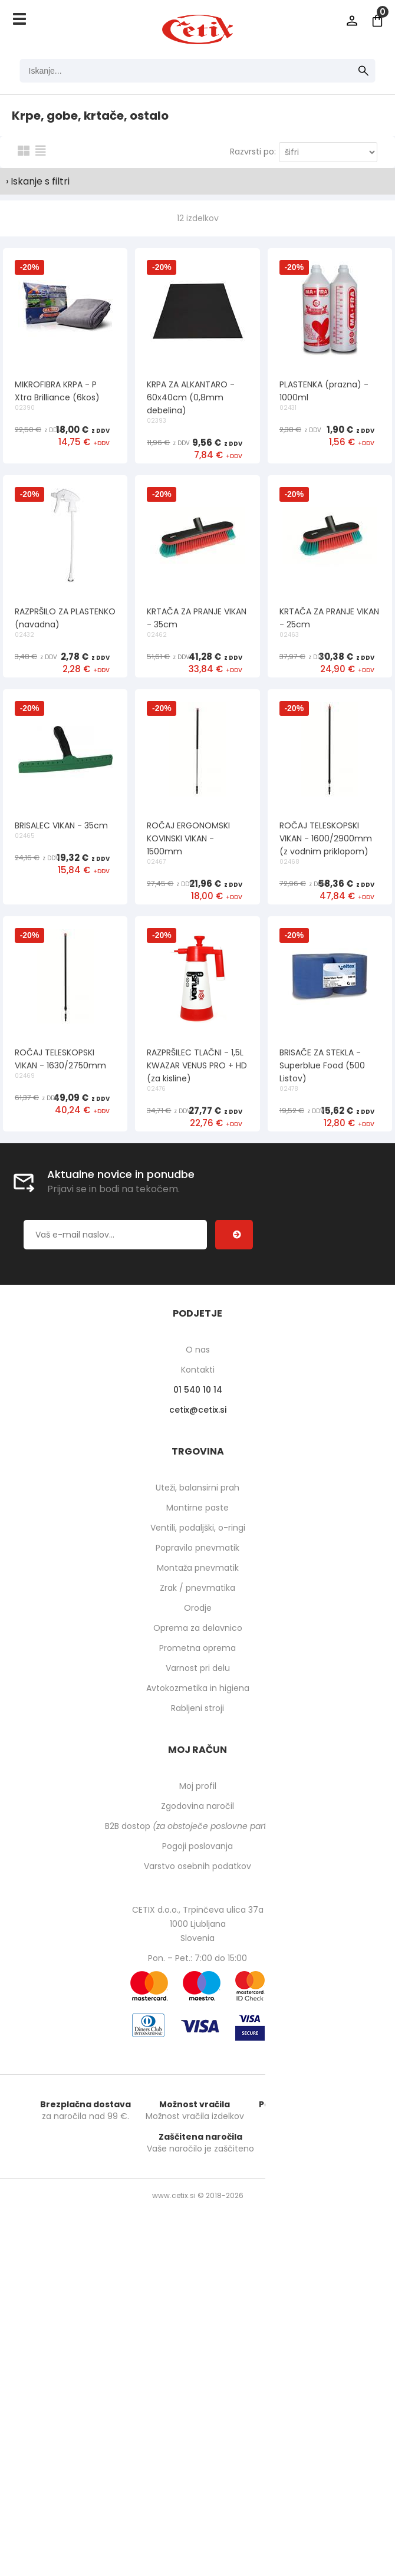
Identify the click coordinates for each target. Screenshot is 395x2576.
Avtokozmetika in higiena (197, 2129)
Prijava (352, 20)
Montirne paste (197, 1949)
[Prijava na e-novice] (234, 1675)
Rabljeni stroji (197, 2149)
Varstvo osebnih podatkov (197, 2307)
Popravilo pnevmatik (197, 1989)
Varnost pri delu (198, 2109)
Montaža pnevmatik (198, 2009)
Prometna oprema (197, 2089)
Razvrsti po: (253, 151)
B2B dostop (198, 2267)
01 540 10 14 (197, 1831)
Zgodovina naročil (197, 2247)
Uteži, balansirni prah (197, 1929)
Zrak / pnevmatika (197, 2029)
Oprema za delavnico (197, 2069)
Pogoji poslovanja (197, 2287)
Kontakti (198, 1811)
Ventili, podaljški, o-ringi (197, 1969)
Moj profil (197, 2227)
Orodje (198, 2049)
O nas (198, 1791)
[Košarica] (377, 20)
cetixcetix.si (197, 1851)
